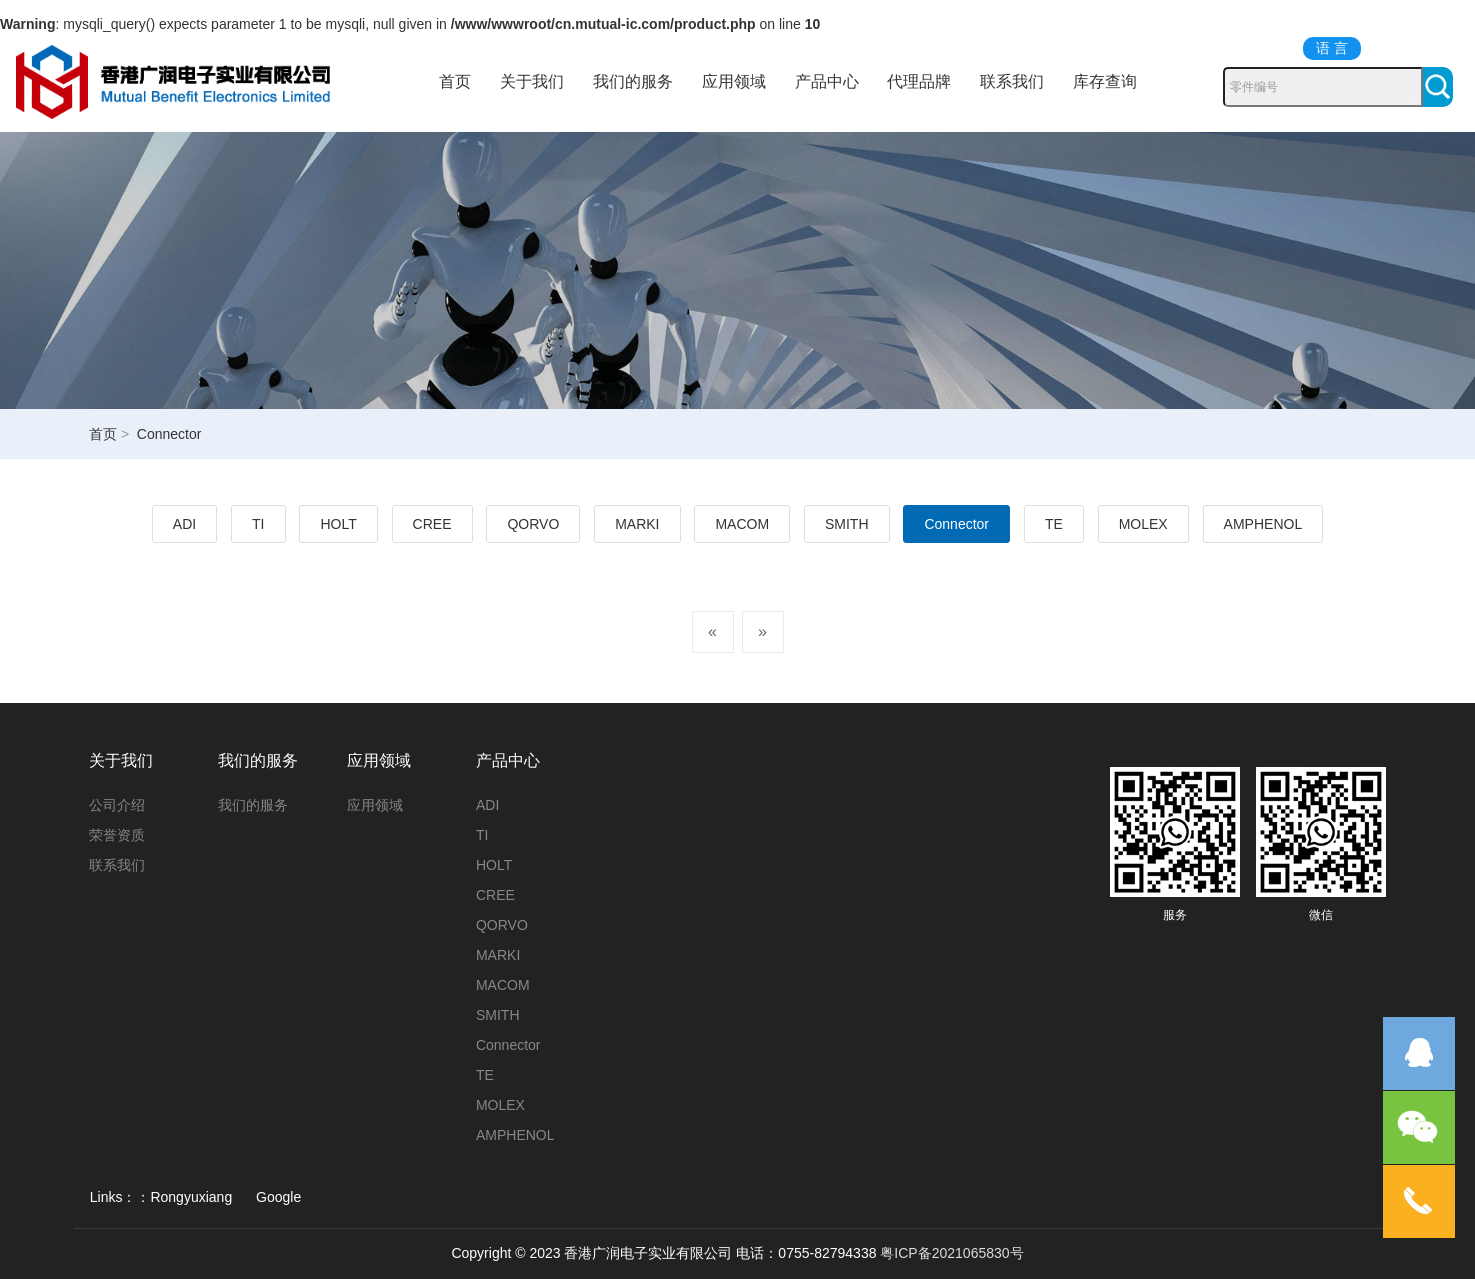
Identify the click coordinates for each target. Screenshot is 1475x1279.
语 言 (1332, 48)
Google (278, 1197)
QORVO (533, 524)
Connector (956, 524)
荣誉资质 (117, 835)
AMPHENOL (1263, 524)
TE (1054, 524)
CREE (432, 524)
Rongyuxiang (191, 1197)
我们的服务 (633, 81)
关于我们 (532, 81)
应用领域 (734, 81)
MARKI (637, 524)
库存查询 (1105, 81)
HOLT (338, 524)
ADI (184, 524)
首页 (455, 81)
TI (258, 524)
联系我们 (1012, 81)
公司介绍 (117, 805)
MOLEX (1143, 524)
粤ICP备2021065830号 (951, 1253)
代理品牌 (919, 81)
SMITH (847, 524)
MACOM (742, 524)
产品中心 (827, 81)
